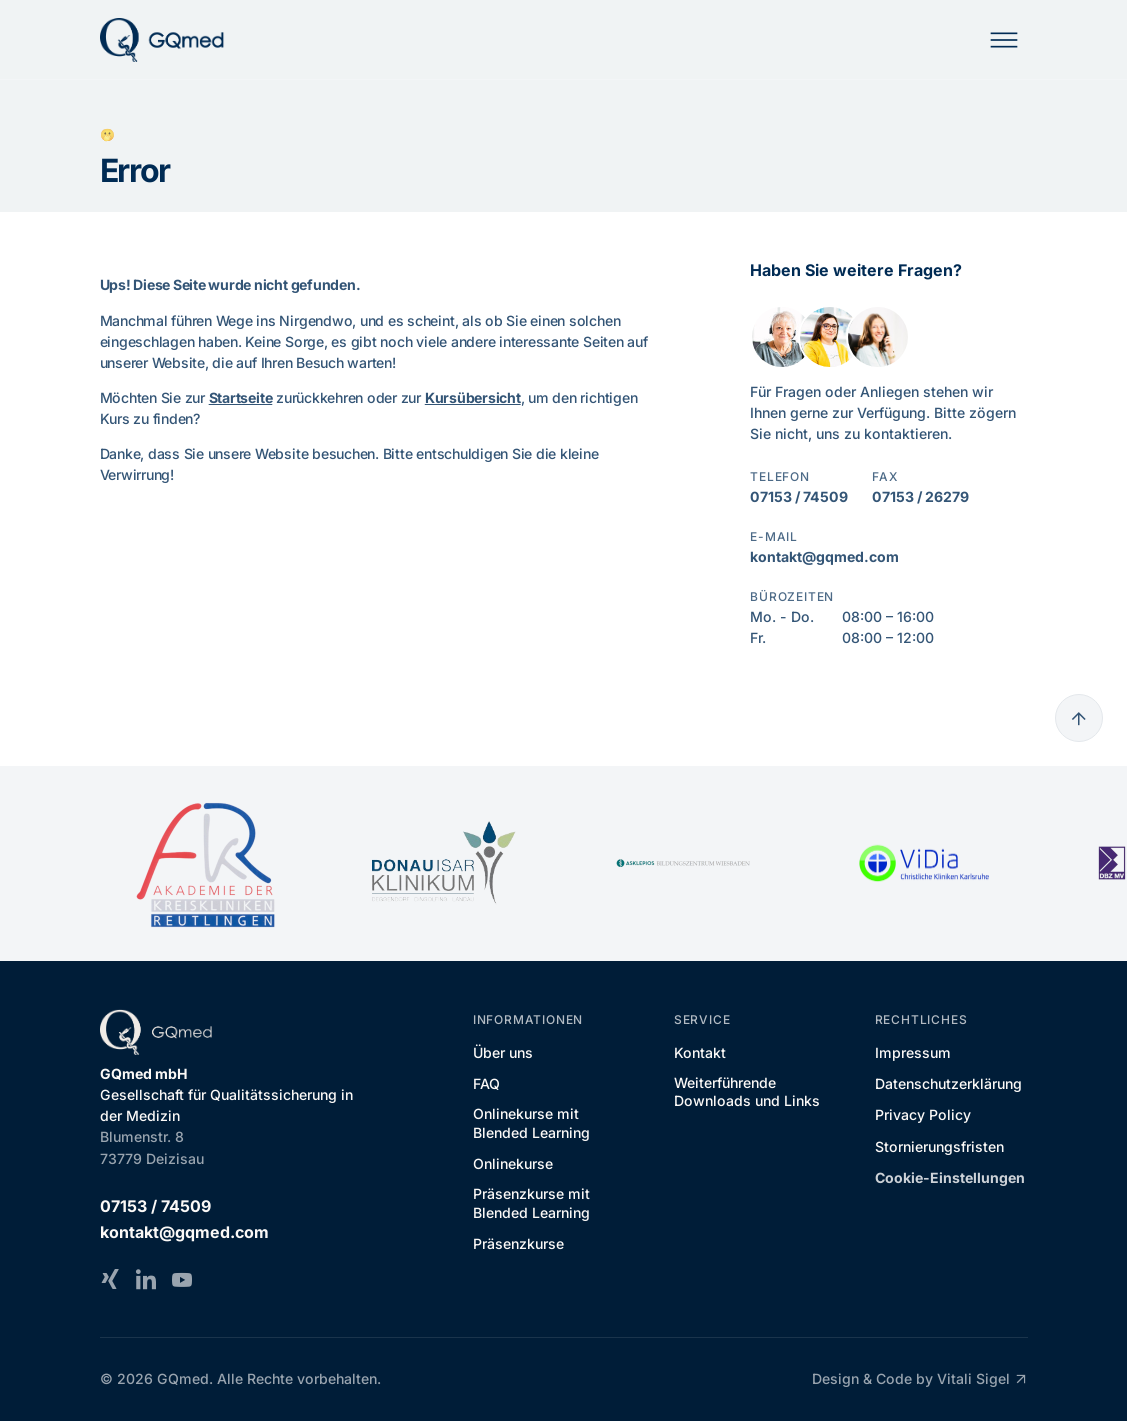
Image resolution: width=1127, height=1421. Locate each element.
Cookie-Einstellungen (950, 1177)
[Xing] (110, 1279)
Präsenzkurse (518, 1243)
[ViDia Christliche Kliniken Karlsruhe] (924, 863)
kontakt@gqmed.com (824, 556)
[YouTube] (182, 1279)
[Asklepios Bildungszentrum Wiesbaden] (684, 863)
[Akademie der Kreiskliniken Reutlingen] (204, 863)
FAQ (486, 1083)
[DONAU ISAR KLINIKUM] (444, 863)
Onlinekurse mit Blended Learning (531, 1122)
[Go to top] (1079, 718)
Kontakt (700, 1052)
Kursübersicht (473, 397)
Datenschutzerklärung (948, 1083)
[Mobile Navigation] (1004, 40)
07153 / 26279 (920, 496)
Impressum (913, 1052)
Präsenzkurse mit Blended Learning (531, 1202)
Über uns (503, 1052)
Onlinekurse (513, 1163)
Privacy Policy (923, 1114)
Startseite (241, 397)
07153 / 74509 (799, 496)
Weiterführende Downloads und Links (747, 1091)
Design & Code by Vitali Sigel (919, 1379)
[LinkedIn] (146, 1279)
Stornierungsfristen (939, 1146)
